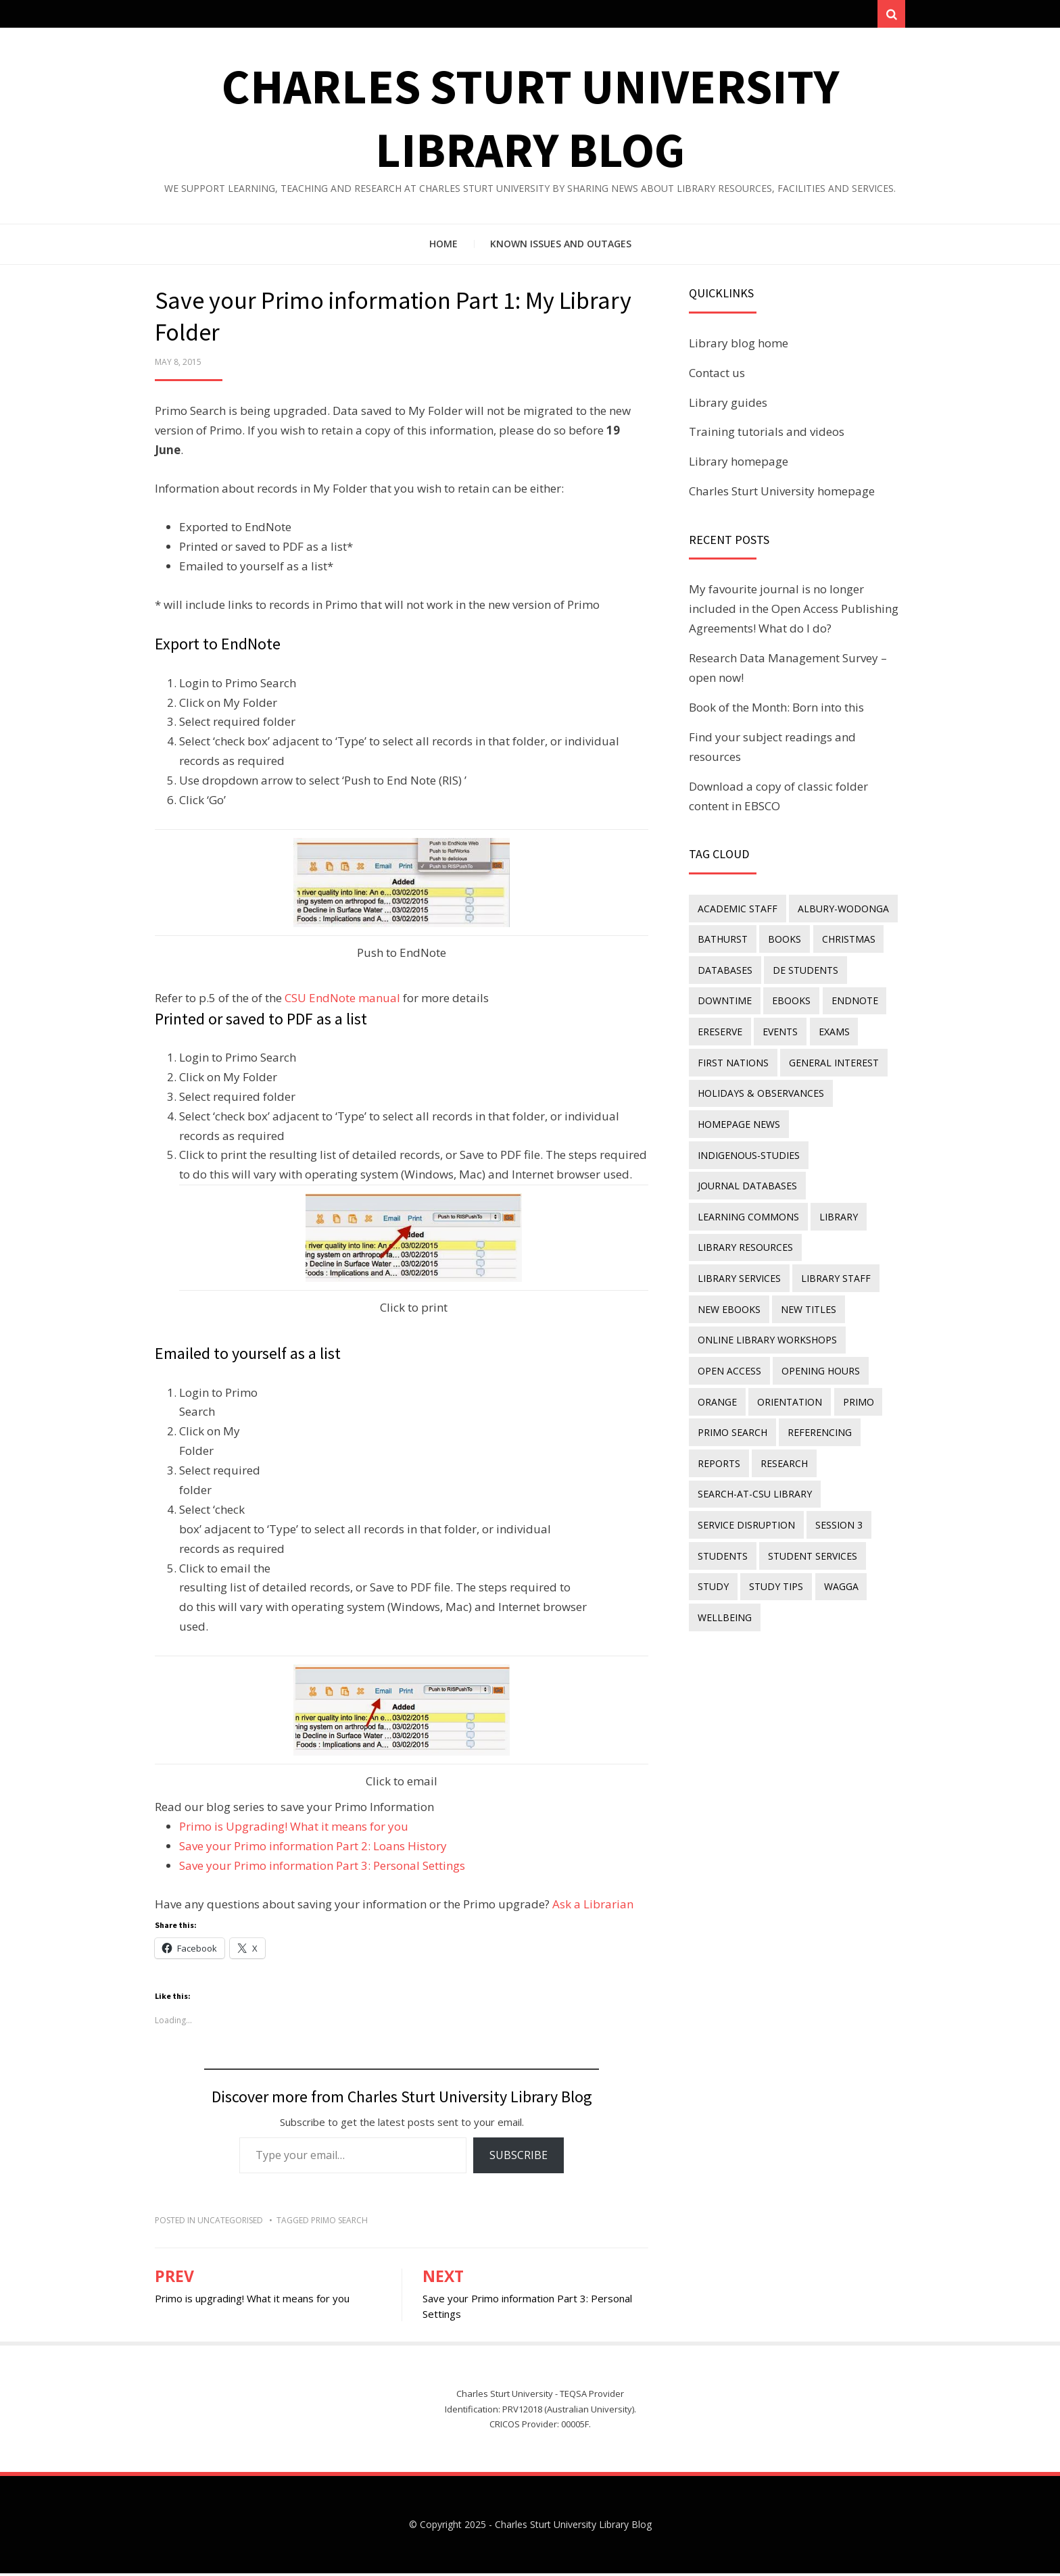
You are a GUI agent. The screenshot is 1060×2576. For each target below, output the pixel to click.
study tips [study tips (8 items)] (774, 1561)
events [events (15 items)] (778, 1028)
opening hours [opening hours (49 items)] (818, 1354)
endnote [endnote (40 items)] (850, 999)
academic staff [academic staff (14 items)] (737, 910)
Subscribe (518, 2157)
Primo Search (339, 2223)
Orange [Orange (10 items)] (716, 1384)
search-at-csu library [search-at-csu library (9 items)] (754, 1472)
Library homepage (738, 464)
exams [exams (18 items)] (830, 1028)
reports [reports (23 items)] (718, 1443)
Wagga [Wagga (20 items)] (837, 1561)
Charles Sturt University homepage (782, 493)
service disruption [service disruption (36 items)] (745, 1502)
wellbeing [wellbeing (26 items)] (724, 1591)
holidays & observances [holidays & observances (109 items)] (760, 1088)
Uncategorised (230, 2223)
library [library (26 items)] (836, 1206)
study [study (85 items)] (712, 1561)
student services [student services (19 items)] (810, 1532)
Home (443, 246)
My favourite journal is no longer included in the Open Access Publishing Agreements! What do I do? (793, 612)
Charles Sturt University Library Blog (573, 2527)
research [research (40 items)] (782, 1443)
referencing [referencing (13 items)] (818, 1413)
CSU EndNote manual (342, 1000)
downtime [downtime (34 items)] (724, 999)
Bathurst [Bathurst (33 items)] (722, 940)
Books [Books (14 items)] (782, 940)
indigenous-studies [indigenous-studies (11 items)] (748, 1147)
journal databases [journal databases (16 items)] (746, 1176)
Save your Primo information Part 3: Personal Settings (322, 1868)
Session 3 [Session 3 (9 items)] (837, 1502)
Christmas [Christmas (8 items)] (844, 940)
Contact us (717, 375)
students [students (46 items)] (722, 1532)
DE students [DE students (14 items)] (803, 969)
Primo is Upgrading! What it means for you (293, 1829)
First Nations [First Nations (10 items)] (732, 1058)
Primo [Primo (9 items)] (854, 1384)
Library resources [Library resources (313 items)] (744, 1236)
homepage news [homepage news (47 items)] (738, 1117)
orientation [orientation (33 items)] (787, 1384)
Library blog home (738, 345)
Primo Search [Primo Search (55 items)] (732, 1413)
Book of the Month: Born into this (776, 710)
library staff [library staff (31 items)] (732, 1265)
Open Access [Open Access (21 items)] (729, 1354)
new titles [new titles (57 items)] (724, 1295)
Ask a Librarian (592, 1906)
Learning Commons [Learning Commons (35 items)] (747, 1206)
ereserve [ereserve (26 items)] (719, 1028)
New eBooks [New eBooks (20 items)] (817, 1265)
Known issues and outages (560, 246)
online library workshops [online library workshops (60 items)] (766, 1324)
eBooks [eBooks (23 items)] (789, 999)
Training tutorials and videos (766, 434)
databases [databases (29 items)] (724, 969)
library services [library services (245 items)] (852, 1236)
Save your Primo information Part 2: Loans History (313, 1848)
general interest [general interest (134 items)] (832, 1058)
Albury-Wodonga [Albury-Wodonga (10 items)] (841, 910)
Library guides (728, 405)
